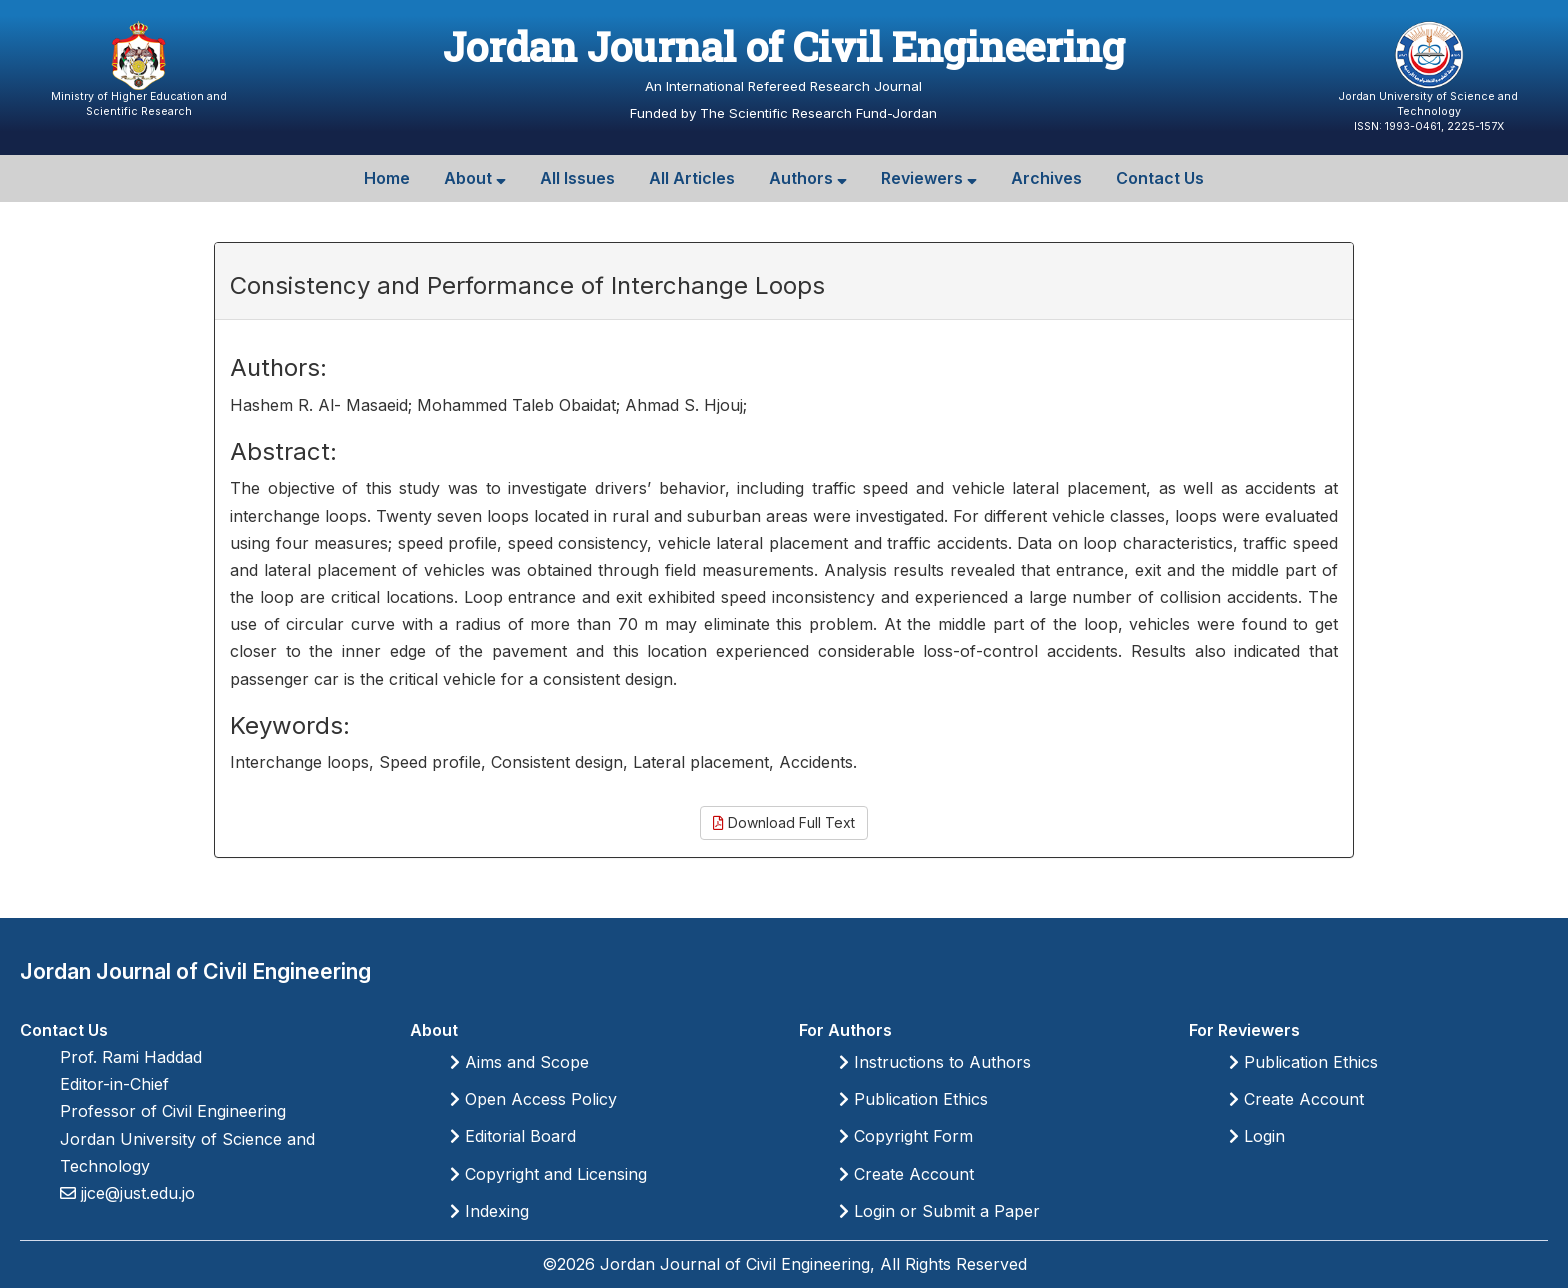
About (475, 178)
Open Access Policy (533, 1099)
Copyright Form (906, 1136)
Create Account (906, 1174)
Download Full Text (784, 822)
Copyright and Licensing (548, 1174)
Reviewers (929, 178)
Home (387, 178)
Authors (808, 178)
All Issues (577, 178)
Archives (1046, 178)
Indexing (489, 1211)
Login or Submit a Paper (939, 1211)
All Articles (692, 178)
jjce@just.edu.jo (135, 1193)
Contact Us (1160, 178)
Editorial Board (513, 1136)
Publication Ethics (913, 1099)
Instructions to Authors (935, 1062)
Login (1257, 1136)
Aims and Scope (519, 1062)
